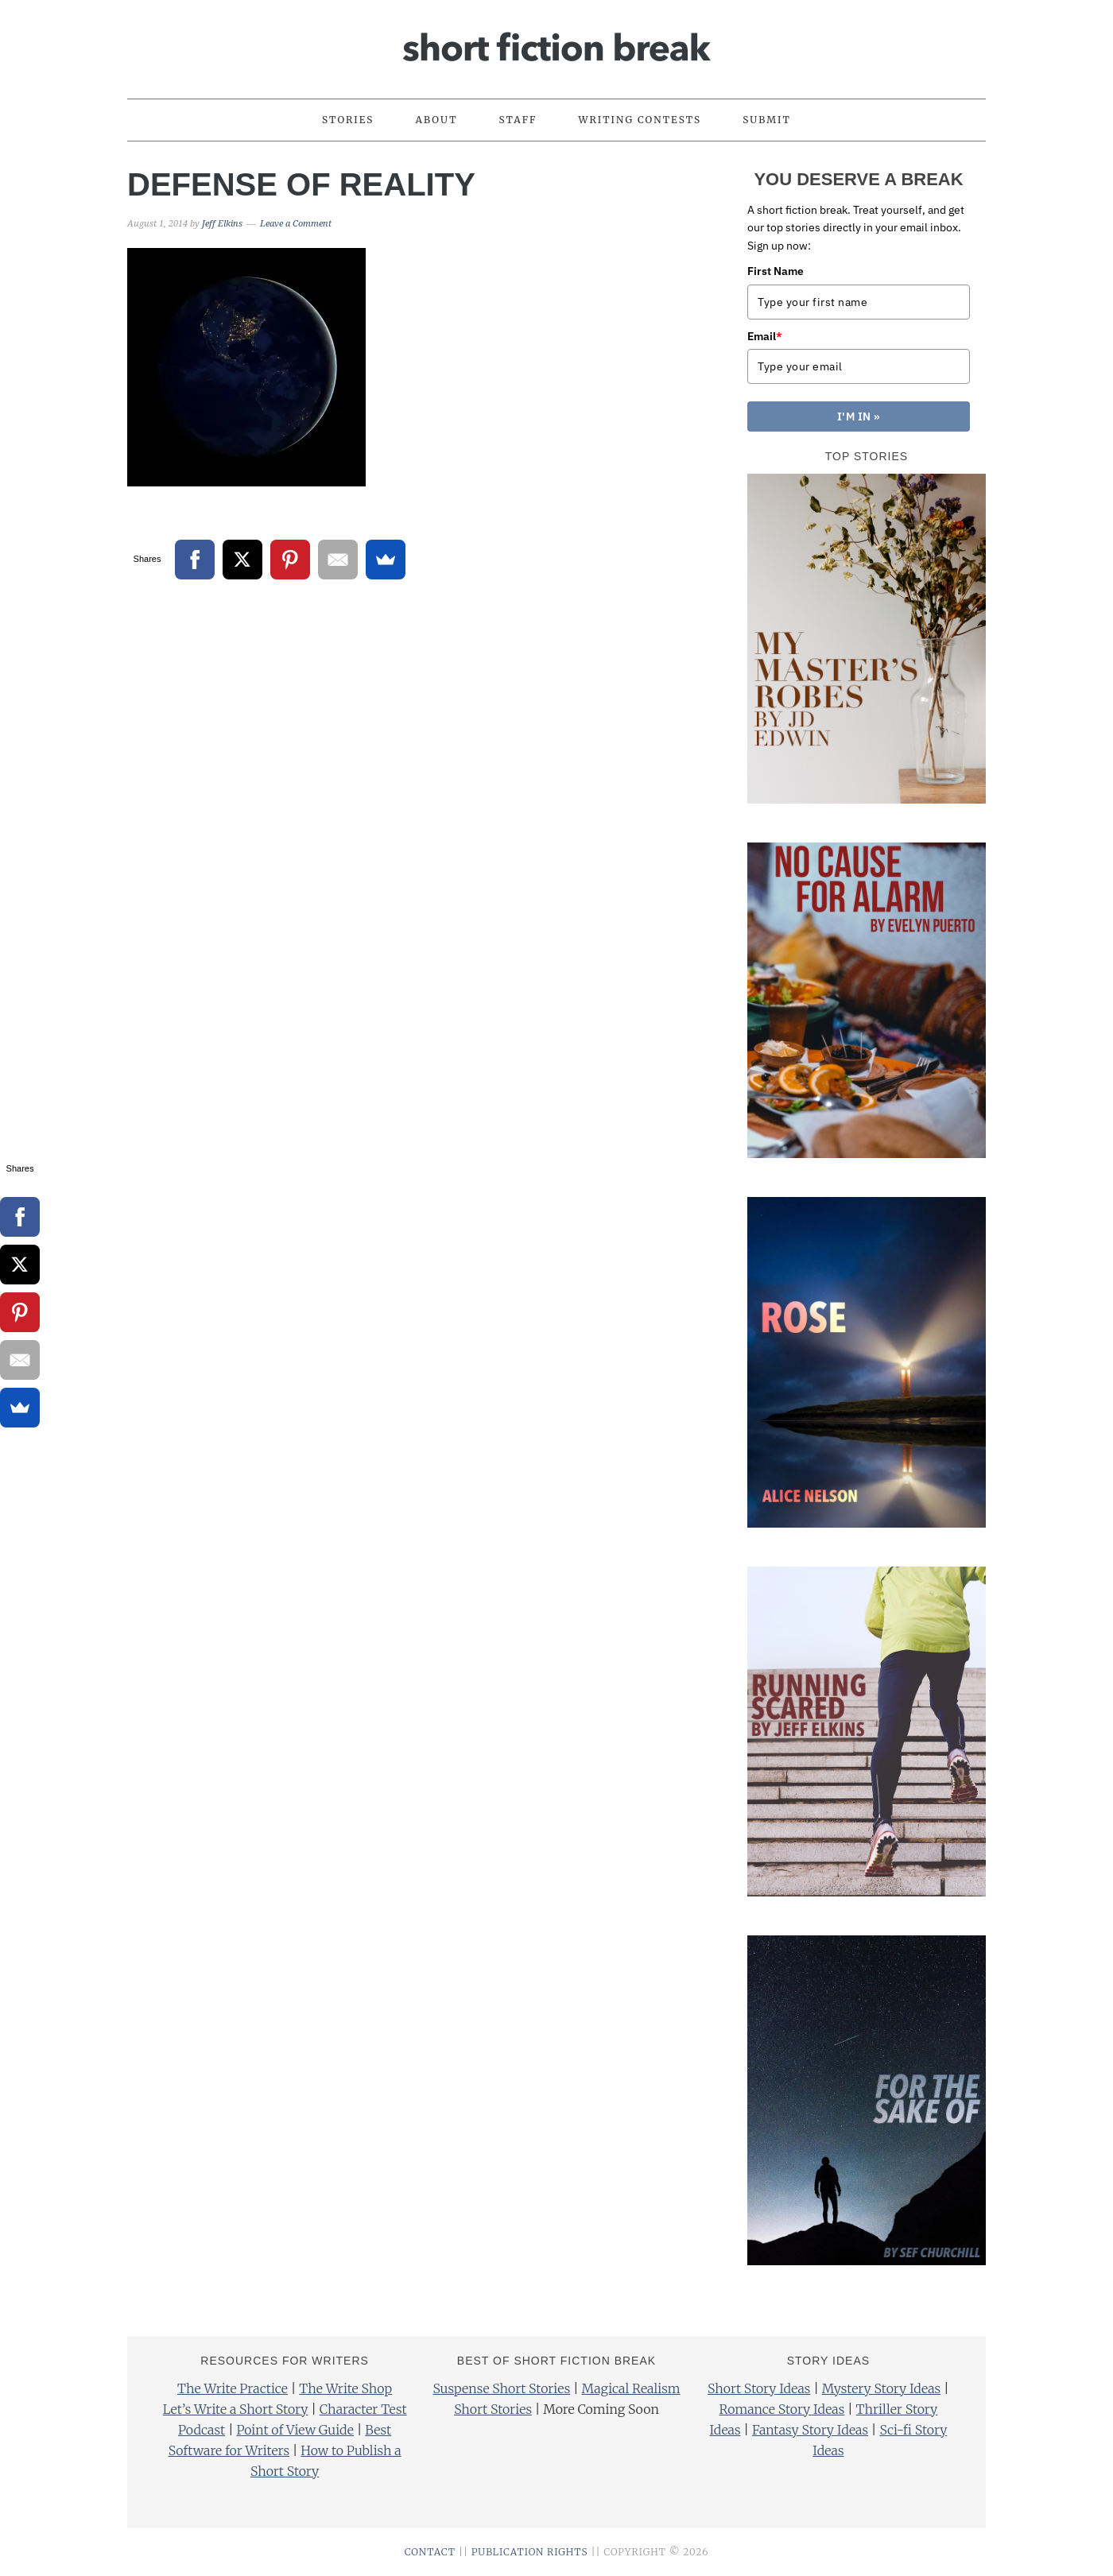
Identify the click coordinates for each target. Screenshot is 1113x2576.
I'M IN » (859, 416)
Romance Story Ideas (782, 2409)
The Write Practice (232, 2388)
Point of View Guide (294, 2430)
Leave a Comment (296, 224)
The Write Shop (345, 2388)
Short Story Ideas (759, 2388)
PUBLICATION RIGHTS (529, 2552)
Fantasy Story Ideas (810, 2430)
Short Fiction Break (556, 42)
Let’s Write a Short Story (235, 2409)
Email (764, 336)
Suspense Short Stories (501, 2388)
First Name (775, 271)
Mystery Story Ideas (881, 2388)
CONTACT (430, 2552)
